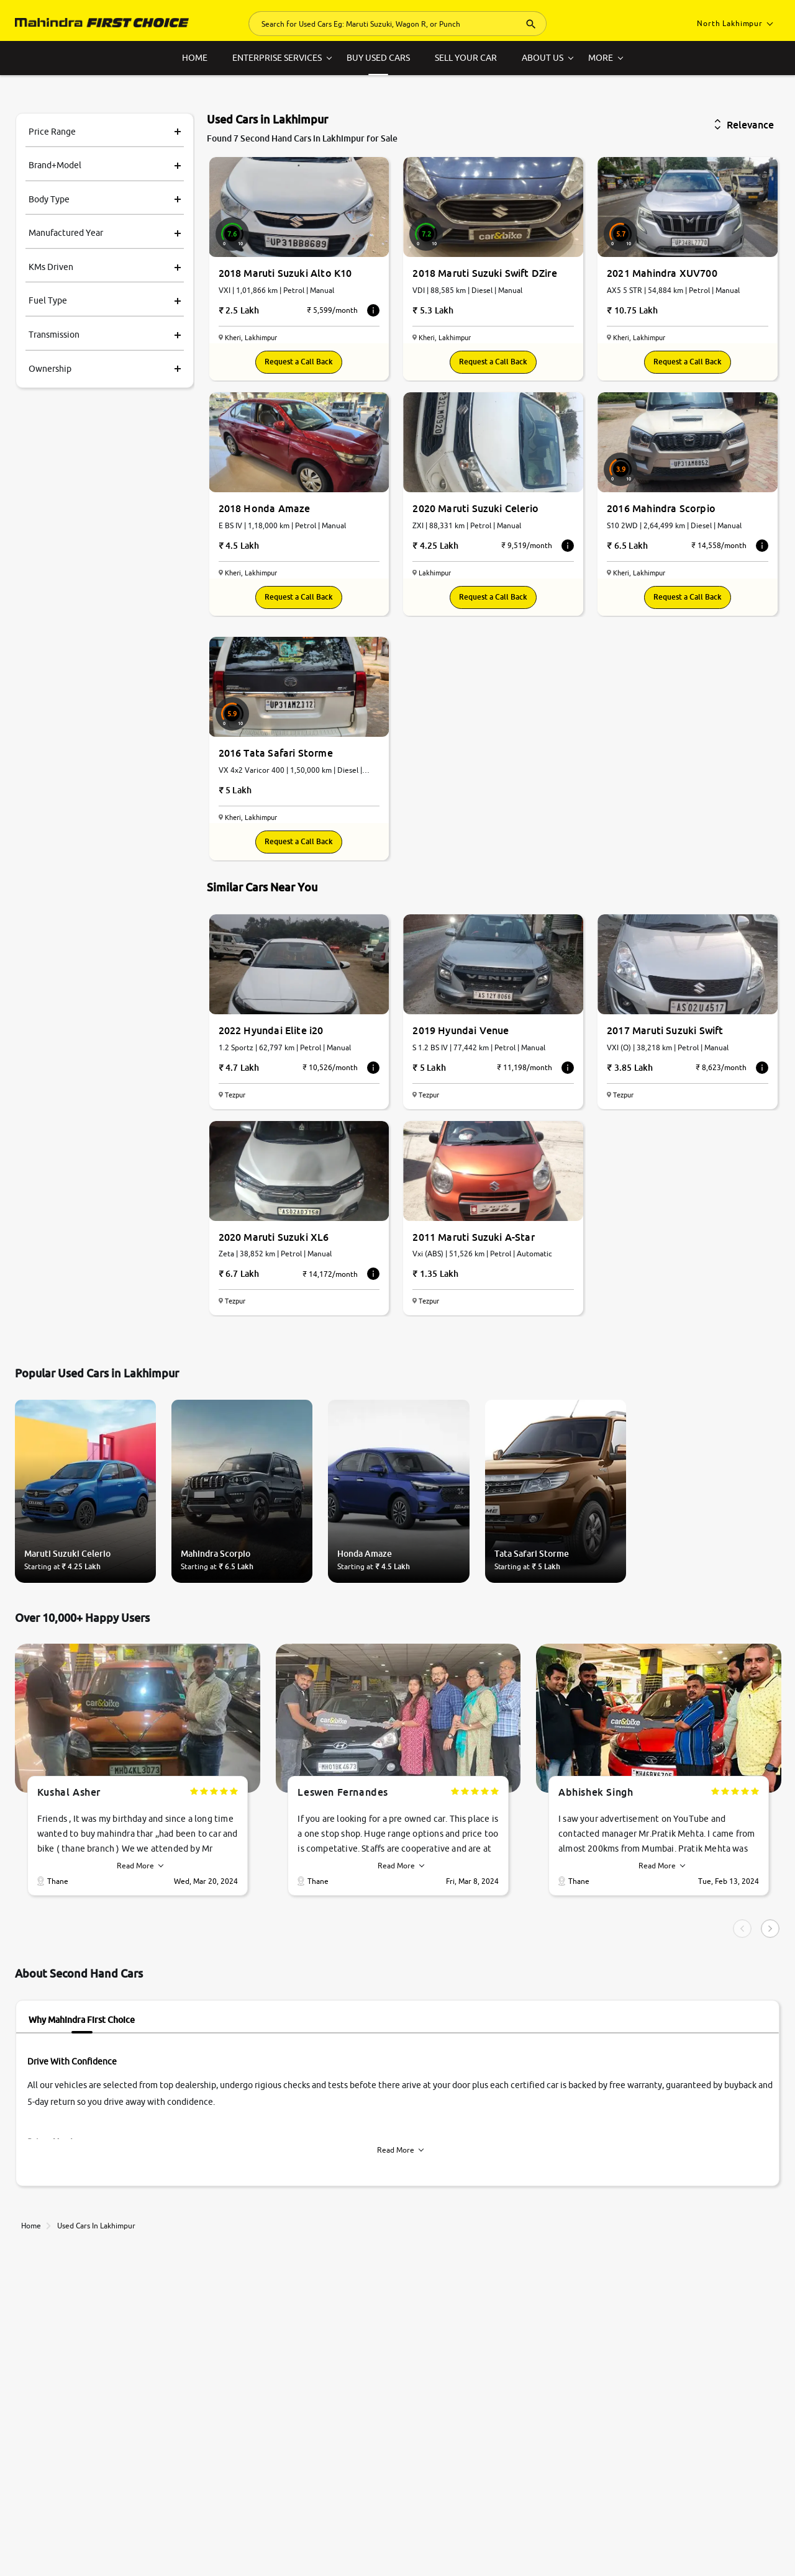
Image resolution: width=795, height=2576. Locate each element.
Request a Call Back (299, 361)
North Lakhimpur (735, 23)
